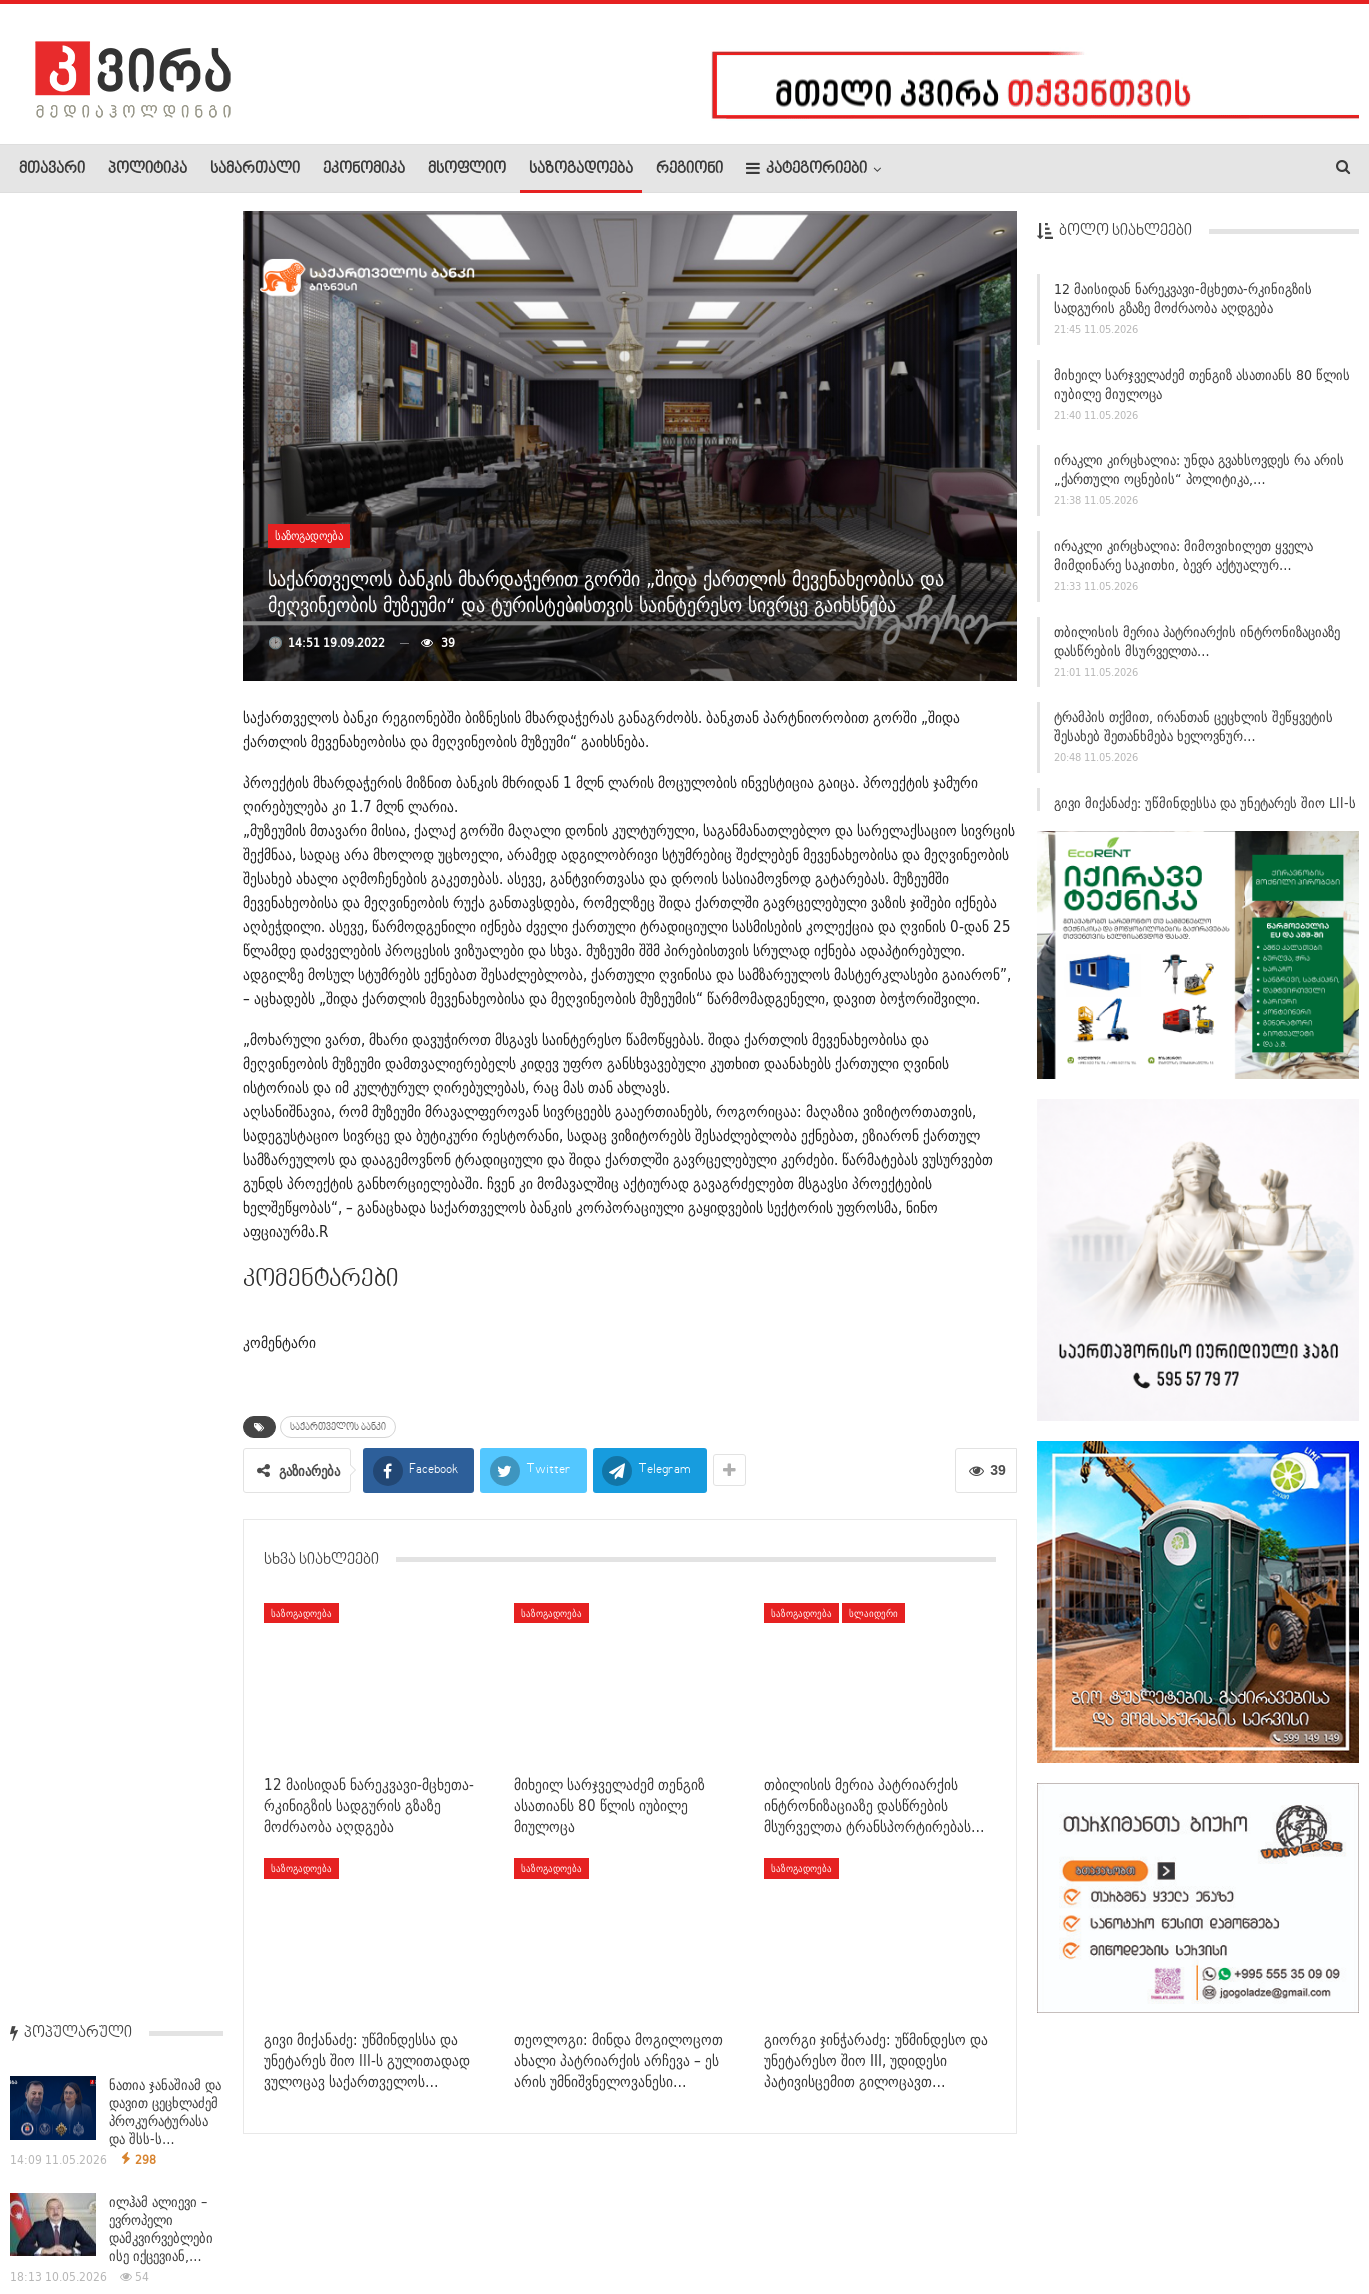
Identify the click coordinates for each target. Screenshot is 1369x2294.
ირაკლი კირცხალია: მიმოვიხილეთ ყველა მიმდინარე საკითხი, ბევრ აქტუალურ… (1183, 564)
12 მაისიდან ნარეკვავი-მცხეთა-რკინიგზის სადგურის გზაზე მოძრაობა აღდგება (1183, 307)
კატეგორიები (806, 168)
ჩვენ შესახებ (53, 2218)
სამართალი (255, 169)
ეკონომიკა (364, 169)
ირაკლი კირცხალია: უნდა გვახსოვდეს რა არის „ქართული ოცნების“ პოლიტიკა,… (1199, 478)
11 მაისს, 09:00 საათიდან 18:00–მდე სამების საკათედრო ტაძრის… (112, 1441)
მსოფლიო (467, 169)
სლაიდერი (873, 1613)
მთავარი (52, 169)
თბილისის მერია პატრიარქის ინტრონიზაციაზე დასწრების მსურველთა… (1197, 650)
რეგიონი (689, 169)
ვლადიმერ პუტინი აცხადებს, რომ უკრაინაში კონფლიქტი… (164, 543)
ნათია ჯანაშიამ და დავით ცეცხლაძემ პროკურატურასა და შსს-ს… (165, 310)
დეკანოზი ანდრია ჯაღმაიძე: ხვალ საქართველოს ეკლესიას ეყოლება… (113, 919)
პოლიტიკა (147, 169)
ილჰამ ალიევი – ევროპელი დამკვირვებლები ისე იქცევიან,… (161, 426)
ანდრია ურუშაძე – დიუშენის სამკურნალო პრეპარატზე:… (164, 659)
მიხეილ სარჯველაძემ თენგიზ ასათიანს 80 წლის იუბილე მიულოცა (1202, 393)
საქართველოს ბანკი (338, 1427)
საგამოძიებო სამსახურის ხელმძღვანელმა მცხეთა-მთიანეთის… (110, 785)
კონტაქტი (230, 2218)
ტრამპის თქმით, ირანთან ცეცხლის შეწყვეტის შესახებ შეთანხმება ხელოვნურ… (1193, 735)
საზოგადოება (581, 169)
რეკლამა (147, 2218)
